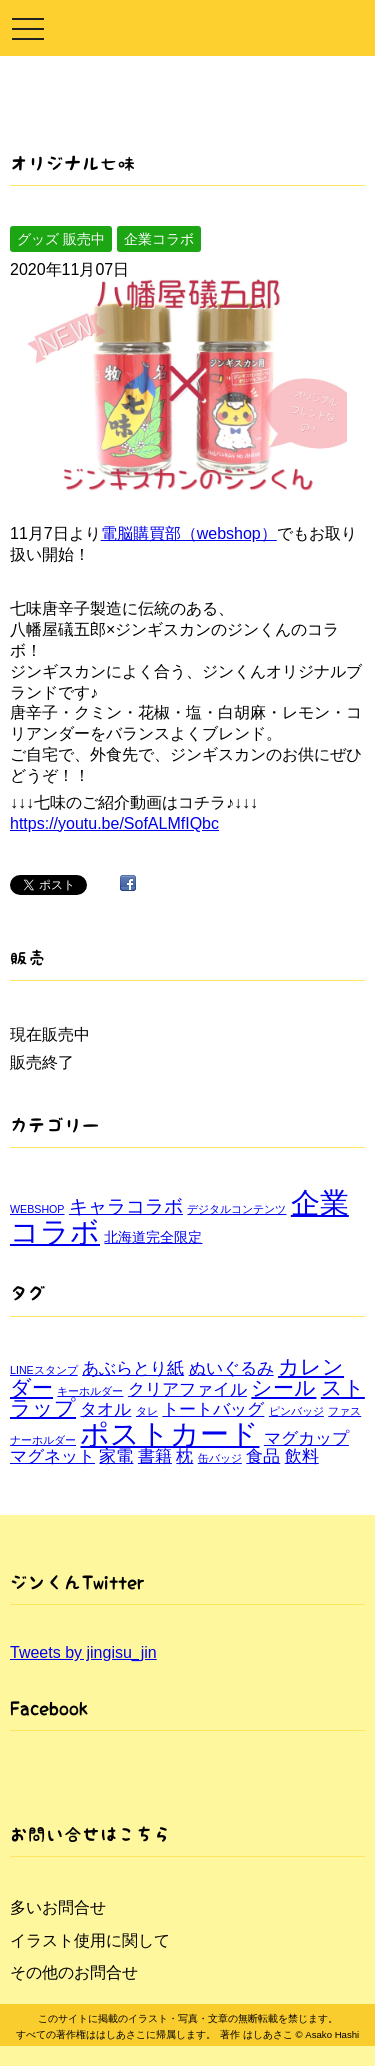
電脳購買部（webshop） (189, 533)
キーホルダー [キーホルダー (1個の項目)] (90, 1391)
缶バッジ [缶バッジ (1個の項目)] (220, 1458)
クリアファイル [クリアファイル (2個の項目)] (187, 1389)
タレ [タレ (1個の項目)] (147, 1411)
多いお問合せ (58, 1907)
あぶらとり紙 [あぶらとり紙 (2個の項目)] (133, 1368)
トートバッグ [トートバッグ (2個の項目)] (213, 1409)
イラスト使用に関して (90, 1940)
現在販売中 (50, 1034)
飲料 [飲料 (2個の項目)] (302, 1456)
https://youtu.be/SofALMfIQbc (114, 823)
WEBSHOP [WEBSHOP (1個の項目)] (37, 1209)
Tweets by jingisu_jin (83, 1652)
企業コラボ (159, 239)
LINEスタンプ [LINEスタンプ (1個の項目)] (44, 1370)
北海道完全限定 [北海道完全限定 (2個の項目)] (153, 1237)
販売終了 (42, 1062)
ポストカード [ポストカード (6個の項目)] (169, 1433)
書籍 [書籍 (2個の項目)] (155, 1456)
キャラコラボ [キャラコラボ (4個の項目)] (126, 1206)
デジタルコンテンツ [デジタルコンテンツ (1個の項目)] (236, 1209)
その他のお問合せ (74, 1972)
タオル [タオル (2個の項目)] (105, 1409)
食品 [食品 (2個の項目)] (263, 1456)
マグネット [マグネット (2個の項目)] (52, 1456)
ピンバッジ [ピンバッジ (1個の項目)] (296, 1411)
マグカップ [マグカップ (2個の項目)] (306, 1438)
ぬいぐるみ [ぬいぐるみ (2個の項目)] (231, 1368)
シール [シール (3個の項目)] (283, 1387)
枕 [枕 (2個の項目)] (184, 1456)
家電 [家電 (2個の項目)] (116, 1456)
